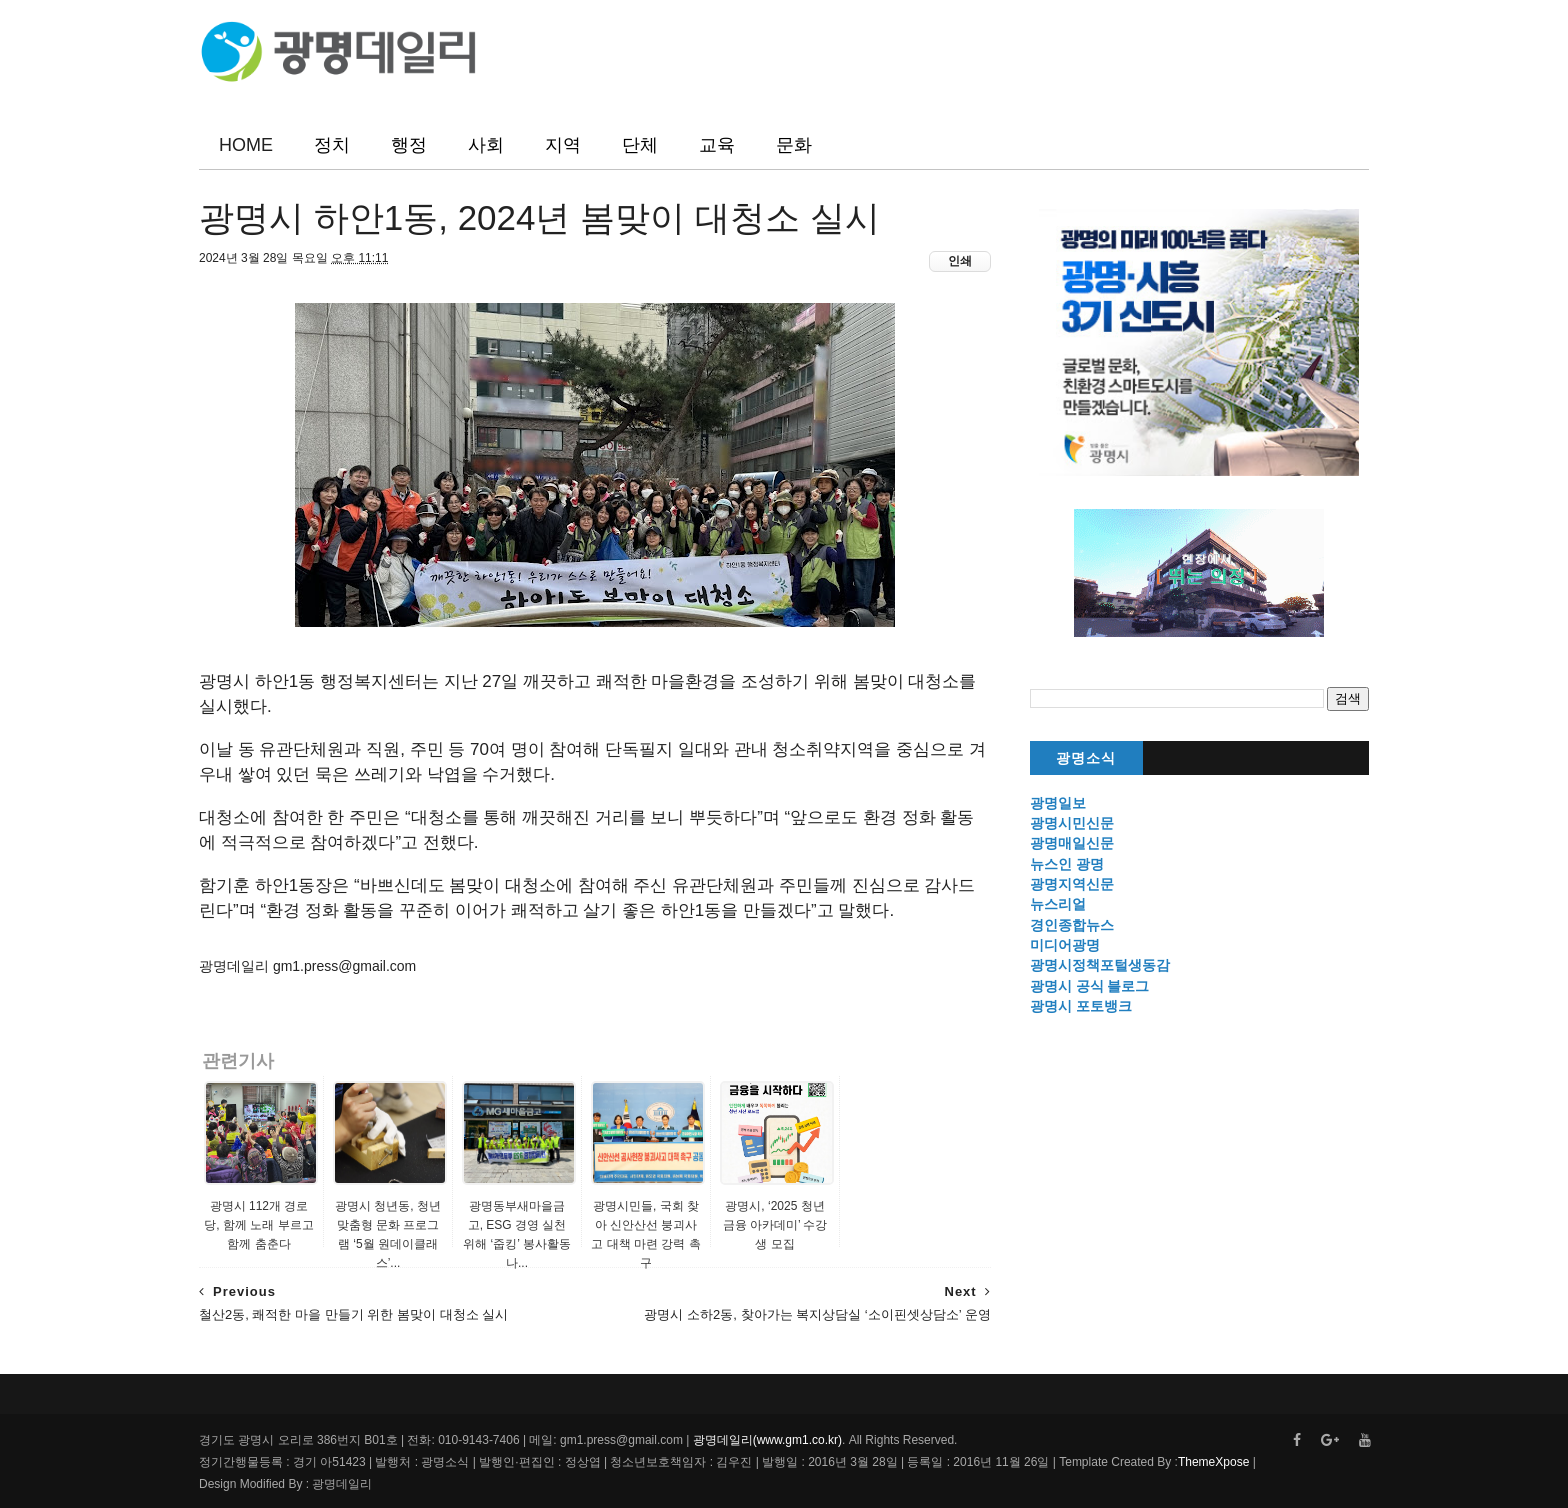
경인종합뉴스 (1072, 925)
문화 (794, 145)
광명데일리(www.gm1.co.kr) (767, 1440)
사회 (486, 145)
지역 (563, 145)
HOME (246, 145)
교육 (717, 145)
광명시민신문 (1072, 823)
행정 (409, 145)
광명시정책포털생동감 (1100, 965)
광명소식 (1086, 758)
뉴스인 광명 (1067, 864)
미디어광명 (1065, 945)
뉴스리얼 (1058, 904)
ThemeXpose (1213, 1462)
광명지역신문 (1072, 884)
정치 (332, 145)
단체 (640, 145)
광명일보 (1058, 803)
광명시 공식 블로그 (1090, 986)
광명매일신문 (1072, 843)
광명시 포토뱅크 (1081, 1006)
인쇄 (960, 261)
